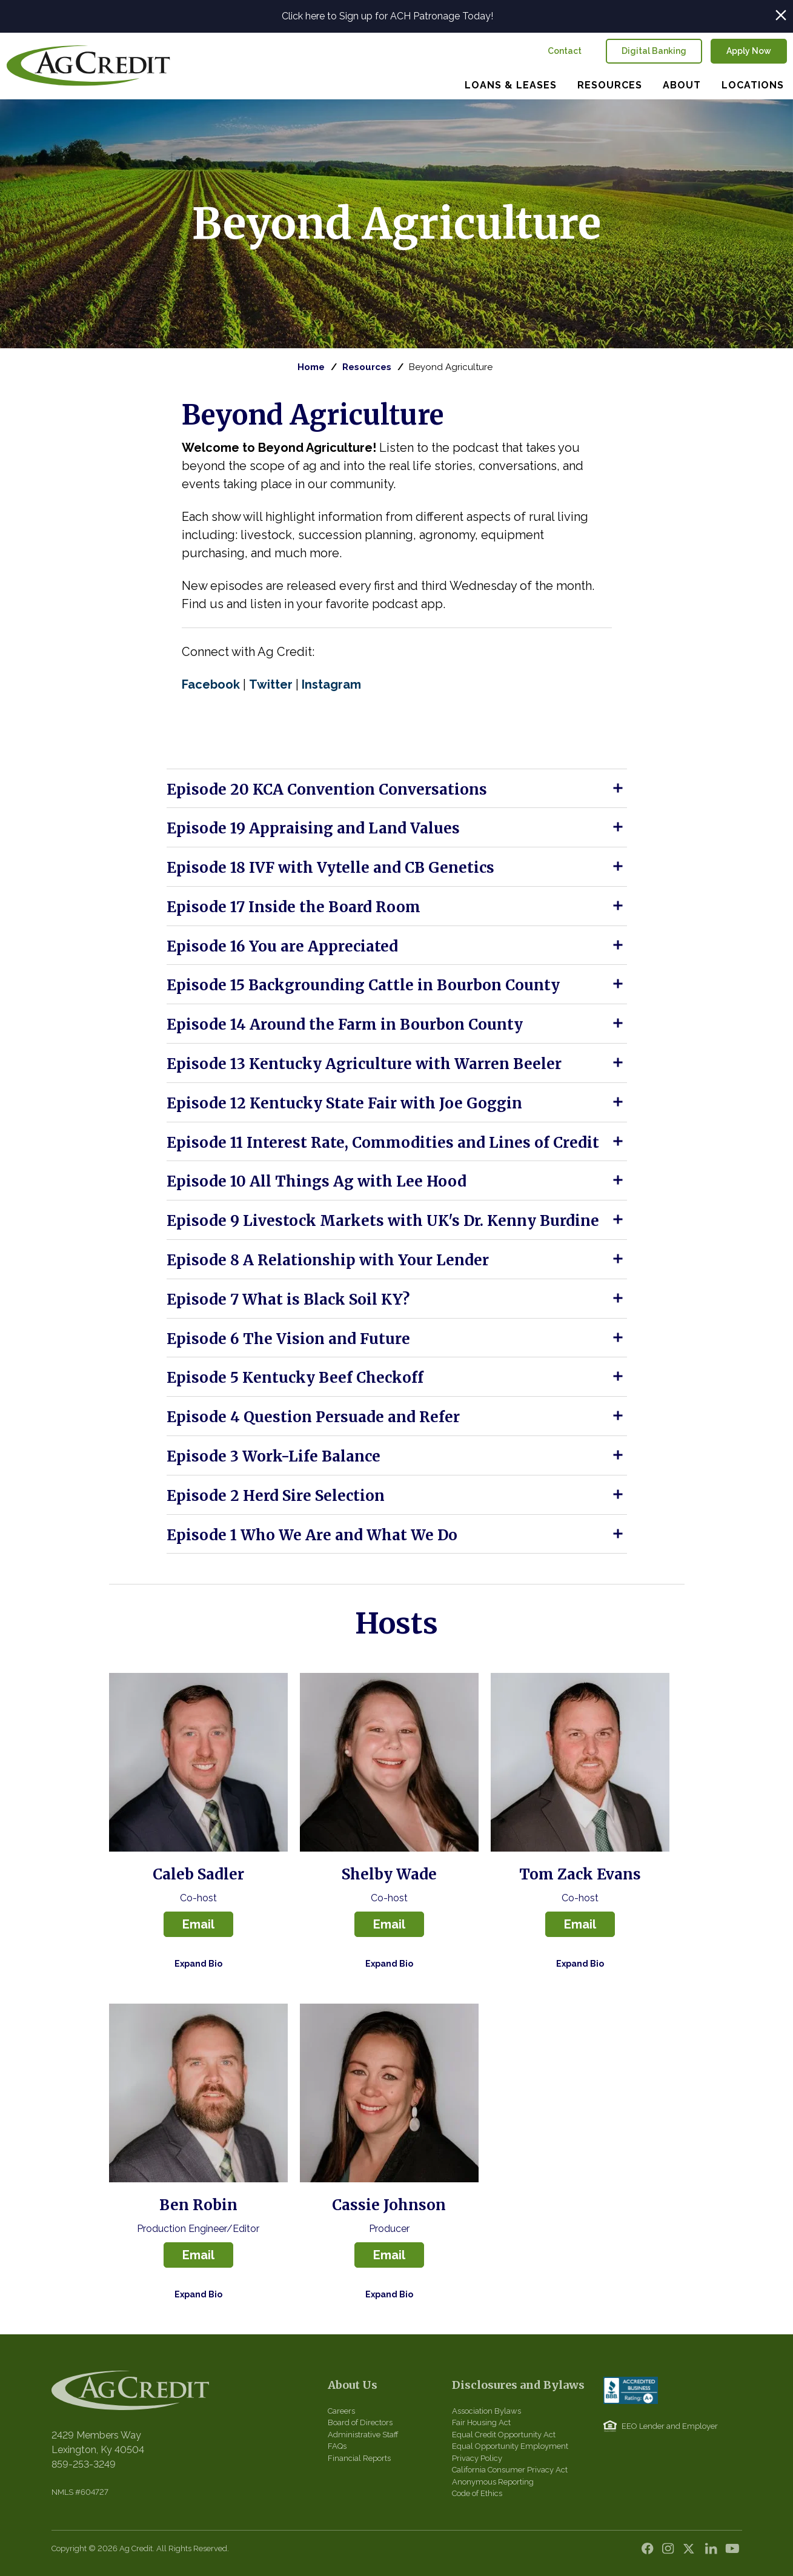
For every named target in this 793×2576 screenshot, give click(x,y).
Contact (565, 51)
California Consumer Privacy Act (510, 2469)
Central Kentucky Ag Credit (88, 66)
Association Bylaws (486, 2410)
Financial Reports (359, 2458)
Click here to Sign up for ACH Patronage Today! (387, 16)
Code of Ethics (477, 2493)
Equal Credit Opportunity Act (504, 2434)
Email (198, 1924)
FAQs (337, 2446)
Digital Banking (654, 51)
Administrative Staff (363, 2434)
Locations (753, 85)
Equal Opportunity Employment (510, 2446)
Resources (609, 85)
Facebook (651, 2552)
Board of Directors (360, 2422)
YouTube (733, 2552)
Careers (341, 2410)
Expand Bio (198, 1963)
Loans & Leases (511, 85)
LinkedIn (712, 2552)
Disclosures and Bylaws (518, 2385)
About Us (352, 2385)
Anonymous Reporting (493, 2481)
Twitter (692, 2552)
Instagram (671, 2552)
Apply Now (748, 51)
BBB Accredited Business (630, 2390)
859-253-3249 (83, 2464)
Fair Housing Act (481, 2422)
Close (781, 15)
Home (311, 367)
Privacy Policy (477, 2458)
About (682, 85)
